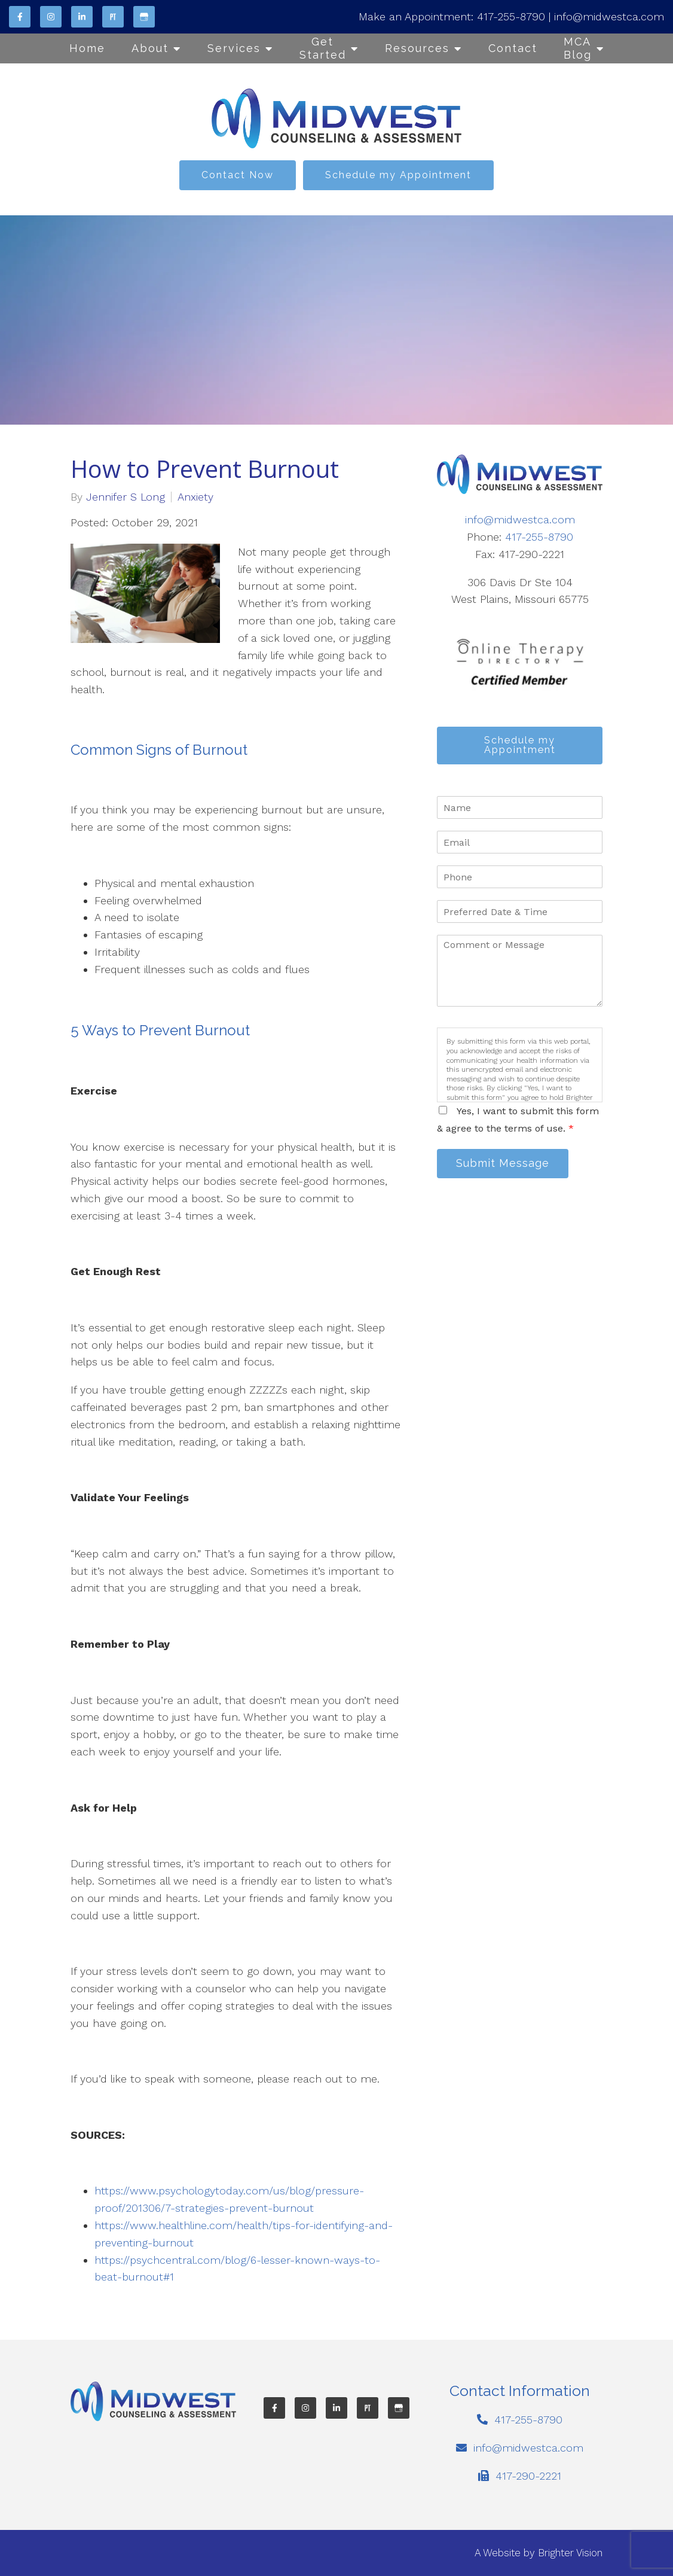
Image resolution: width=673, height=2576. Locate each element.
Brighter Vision (570, 2553)
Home (87, 48)
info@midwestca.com (609, 16)
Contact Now (237, 175)
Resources (417, 48)
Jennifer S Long (125, 497)
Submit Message (505, 1166)
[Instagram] (51, 17)
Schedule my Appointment (398, 175)
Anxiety (195, 497)
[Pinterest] (113, 17)
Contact (512, 48)
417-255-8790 (511, 16)
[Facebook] (19, 17)
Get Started (322, 48)
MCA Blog (578, 48)
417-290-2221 (528, 2476)
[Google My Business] (144, 17)
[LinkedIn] (82, 17)
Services (234, 48)
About (150, 48)
